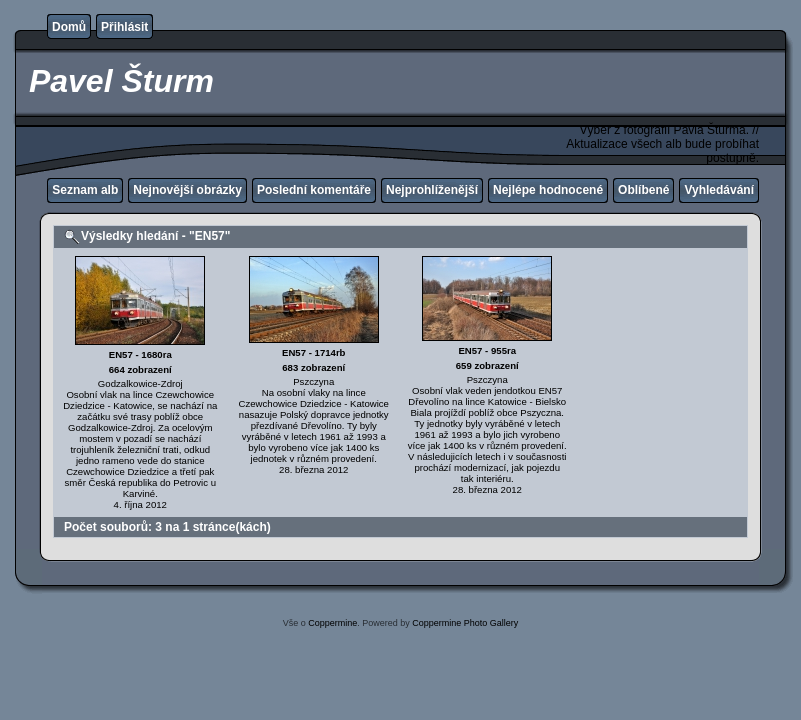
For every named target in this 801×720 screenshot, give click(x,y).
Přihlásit (124, 27)
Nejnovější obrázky (187, 190)
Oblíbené (643, 190)
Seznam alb (85, 190)
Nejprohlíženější (432, 190)
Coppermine (332, 623)
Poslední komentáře (314, 190)
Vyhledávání (719, 190)
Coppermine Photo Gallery (465, 623)
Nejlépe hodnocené (548, 190)
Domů (69, 27)
